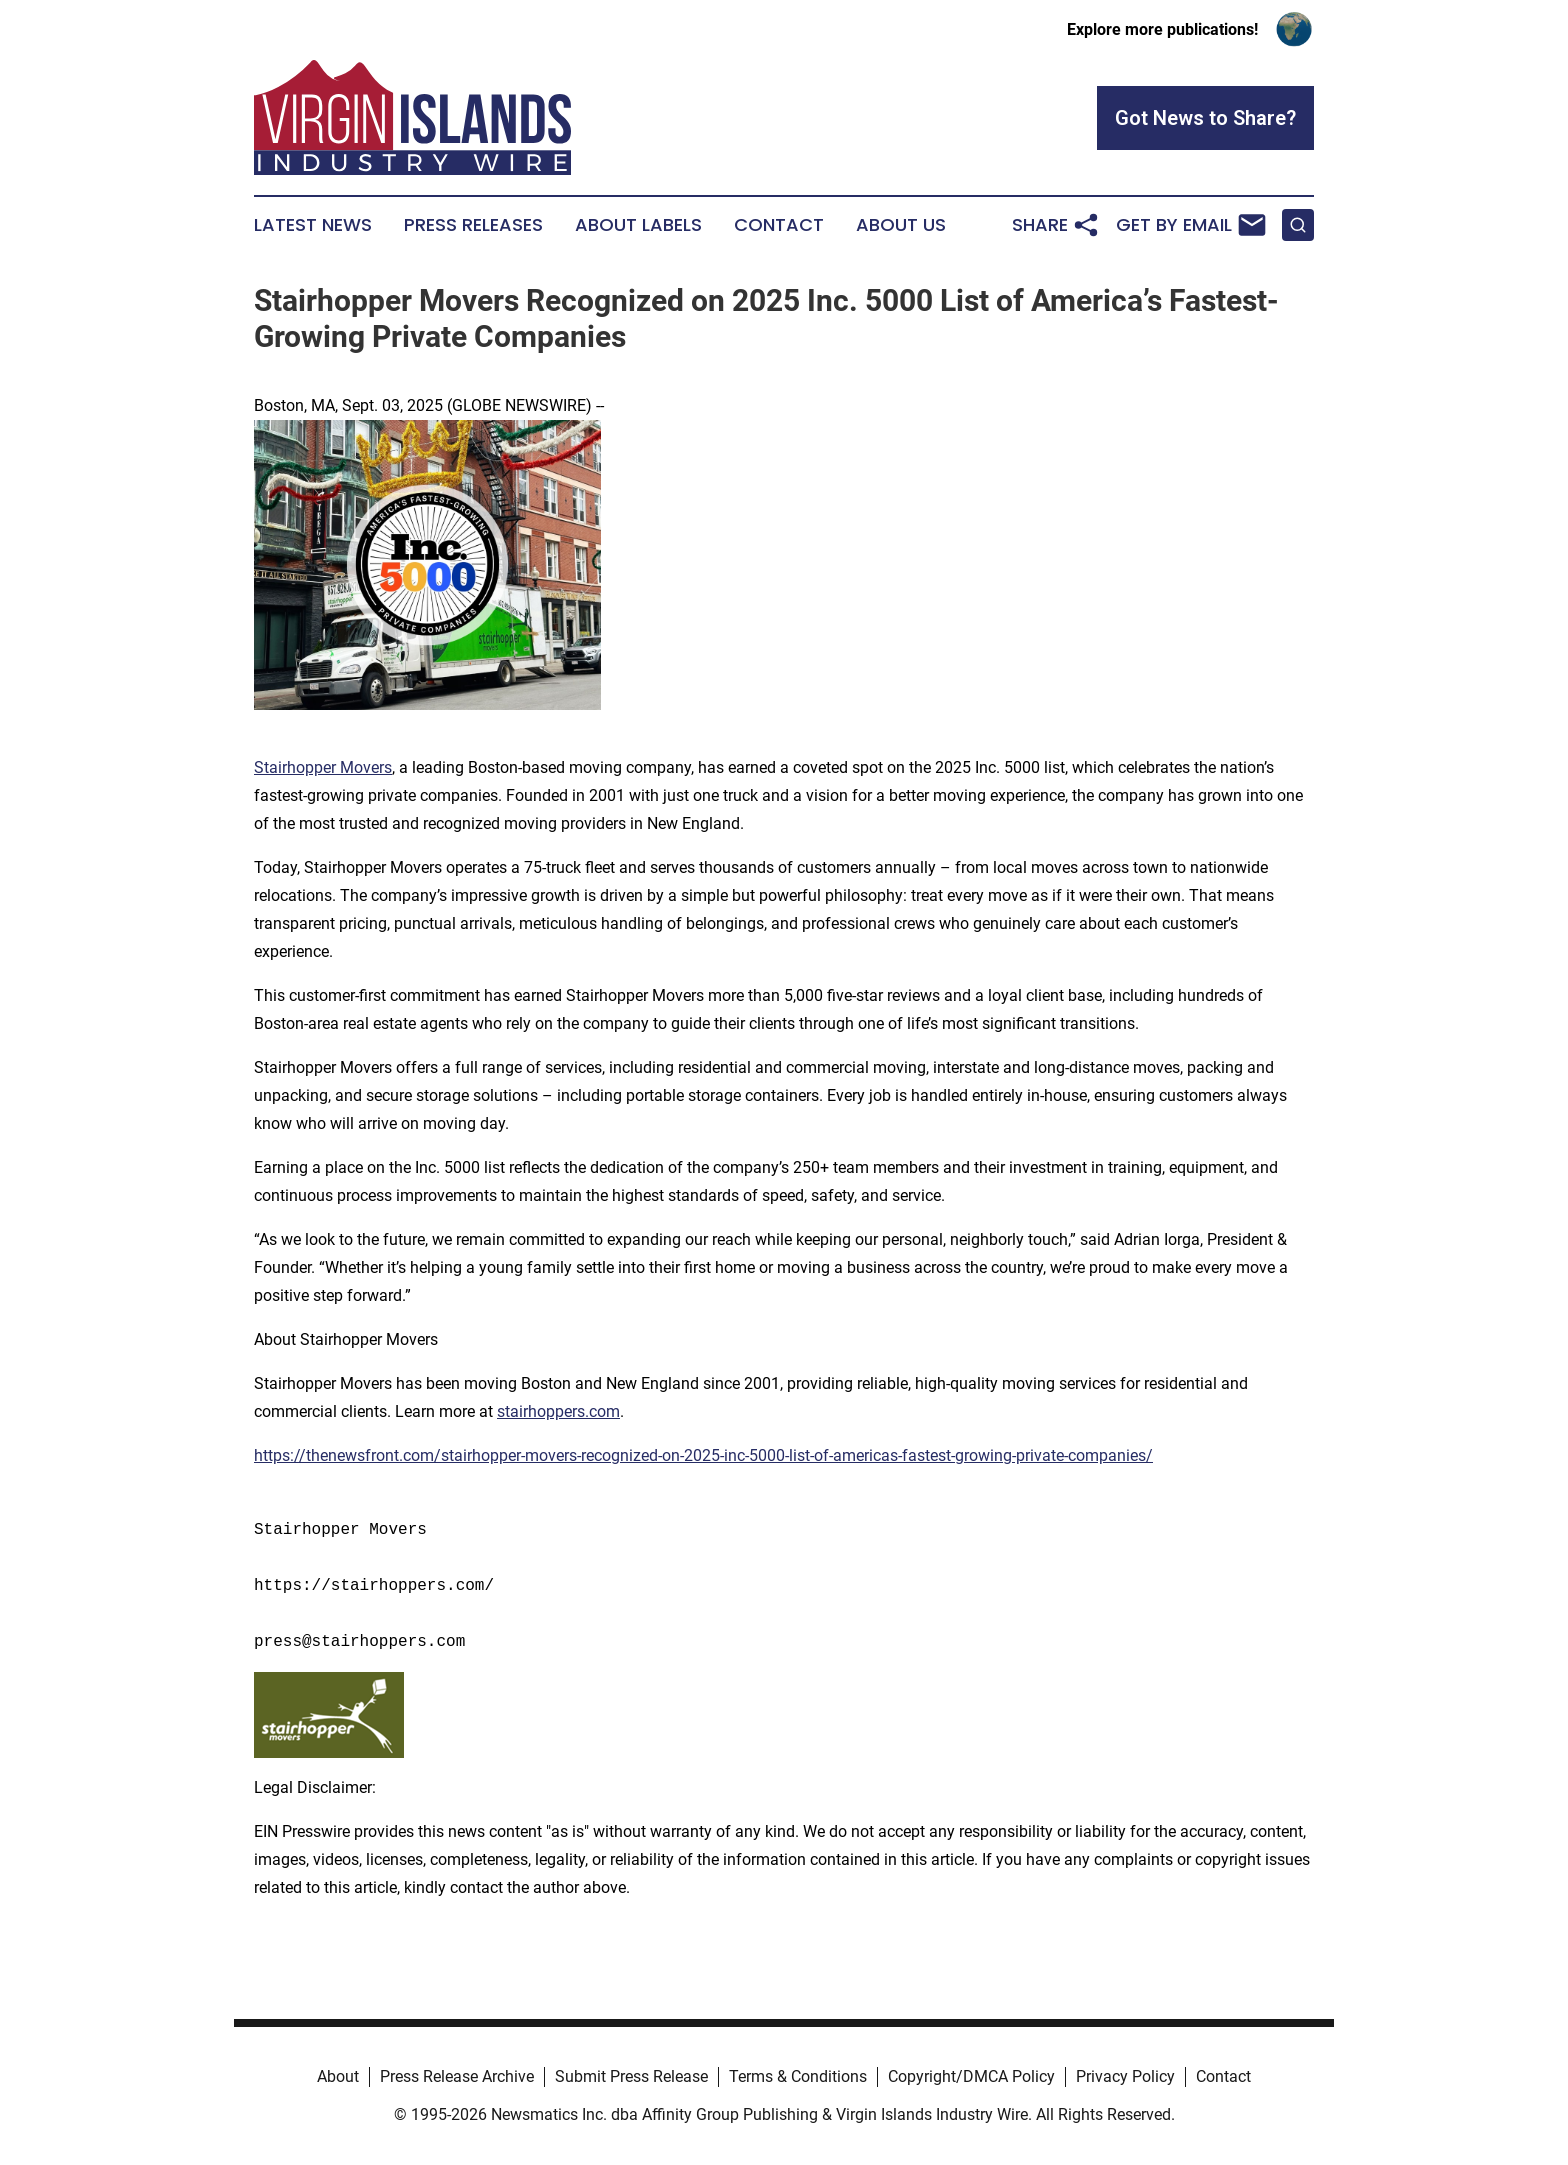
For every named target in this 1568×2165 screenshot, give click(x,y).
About (338, 2076)
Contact (779, 225)
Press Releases (473, 225)
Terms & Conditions (798, 2076)
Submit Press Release (631, 2076)
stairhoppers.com (558, 1411)
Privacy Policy (1125, 2076)
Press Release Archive (457, 2076)
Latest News (313, 225)
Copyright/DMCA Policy (971, 2076)
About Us (901, 225)
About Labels (638, 225)
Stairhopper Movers (323, 767)
